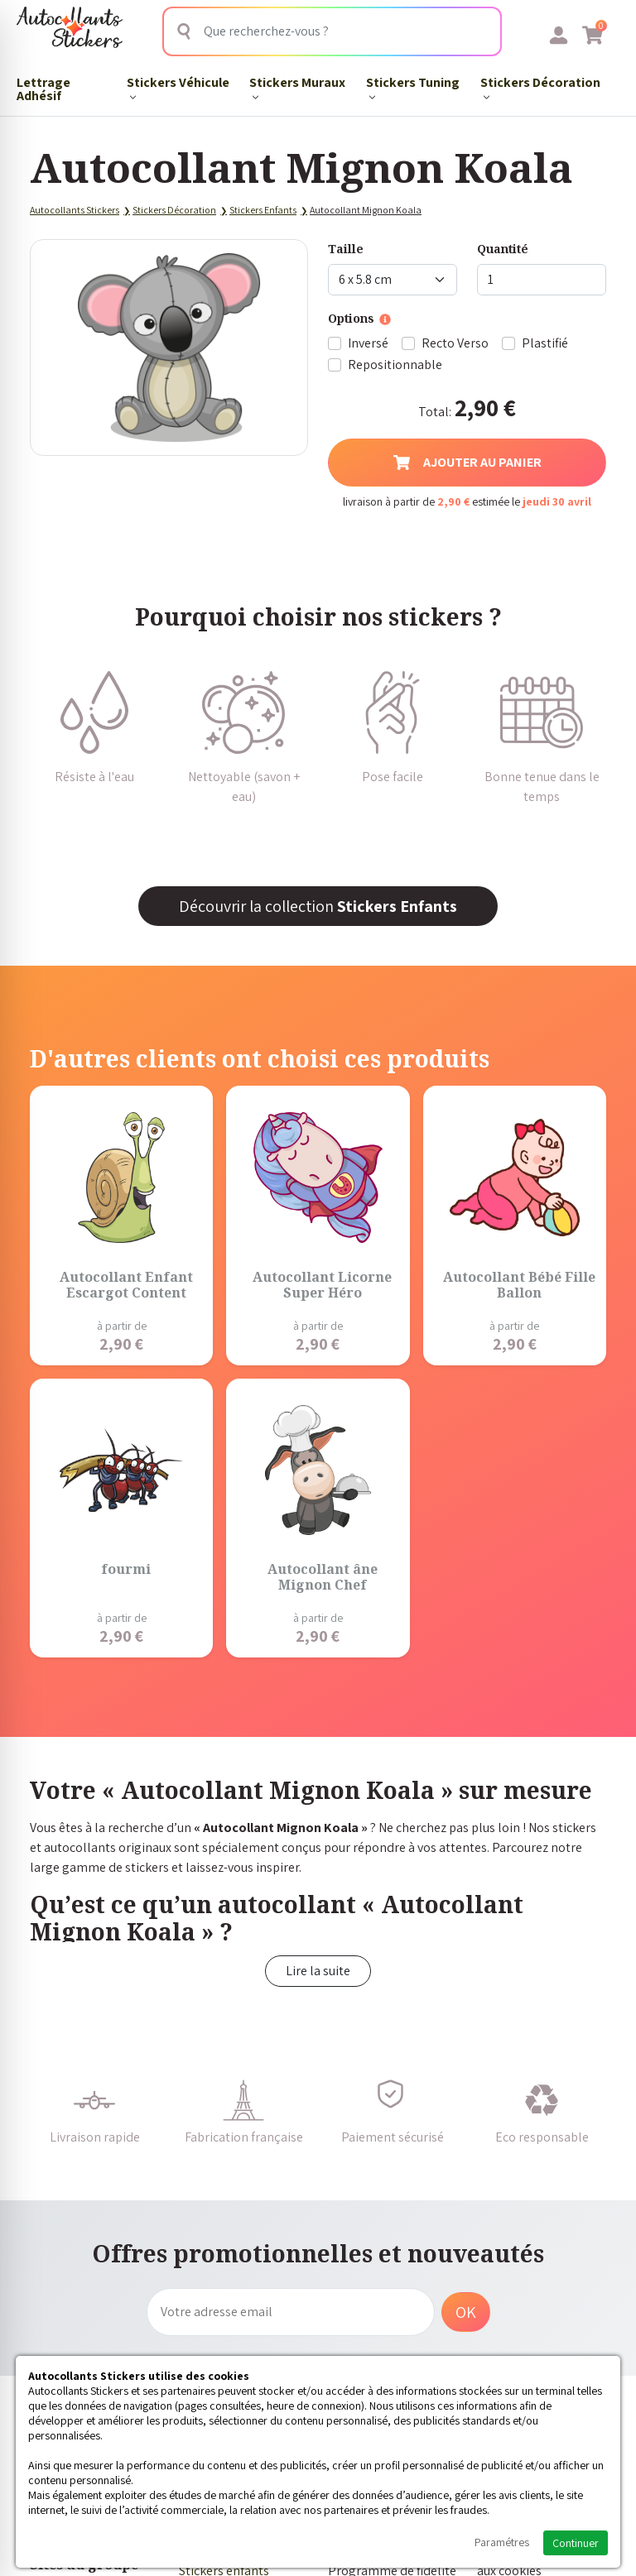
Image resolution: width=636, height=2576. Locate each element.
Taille (346, 249)
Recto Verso (455, 343)
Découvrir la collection (318, 906)
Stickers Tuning (413, 87)
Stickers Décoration (540, 87)
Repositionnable (395, 364)
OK (465, 2312)
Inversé (368, 343)
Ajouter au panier (467, 462)
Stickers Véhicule (178, 87)
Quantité (502, 249)
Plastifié (545, 343)
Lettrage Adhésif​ (43, 89)
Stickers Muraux (297, 87)
